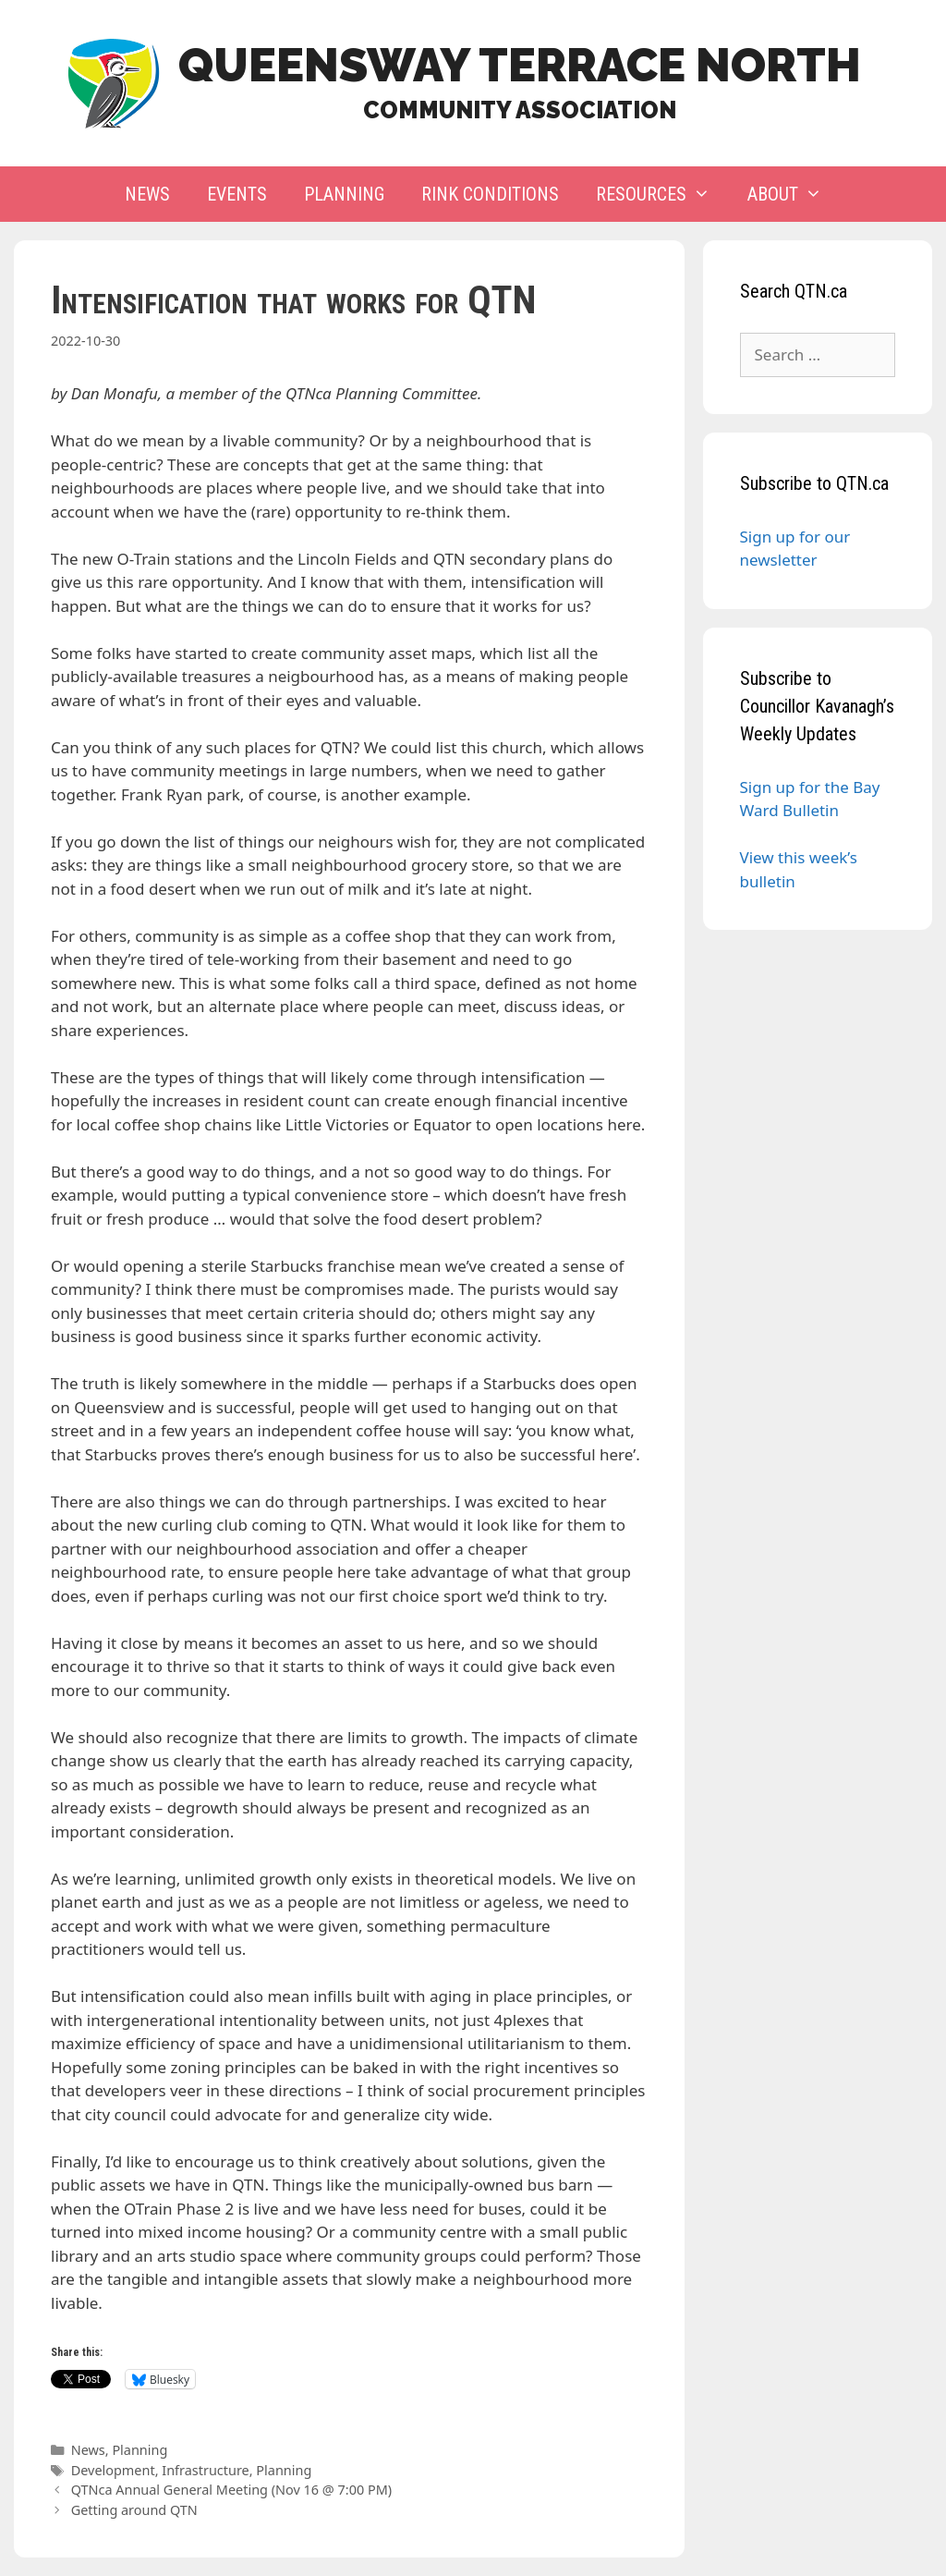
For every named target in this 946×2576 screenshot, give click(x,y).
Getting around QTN (134, 2510)
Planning (344, 194)
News (147, 194)
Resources (662, 194)
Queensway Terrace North (519, 65)
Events (237, 194)
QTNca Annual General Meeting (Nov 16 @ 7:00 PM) (231, 2489)
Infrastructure (205, 2470)
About (794, 194)
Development (113, 2470)
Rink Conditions (490, 194)
